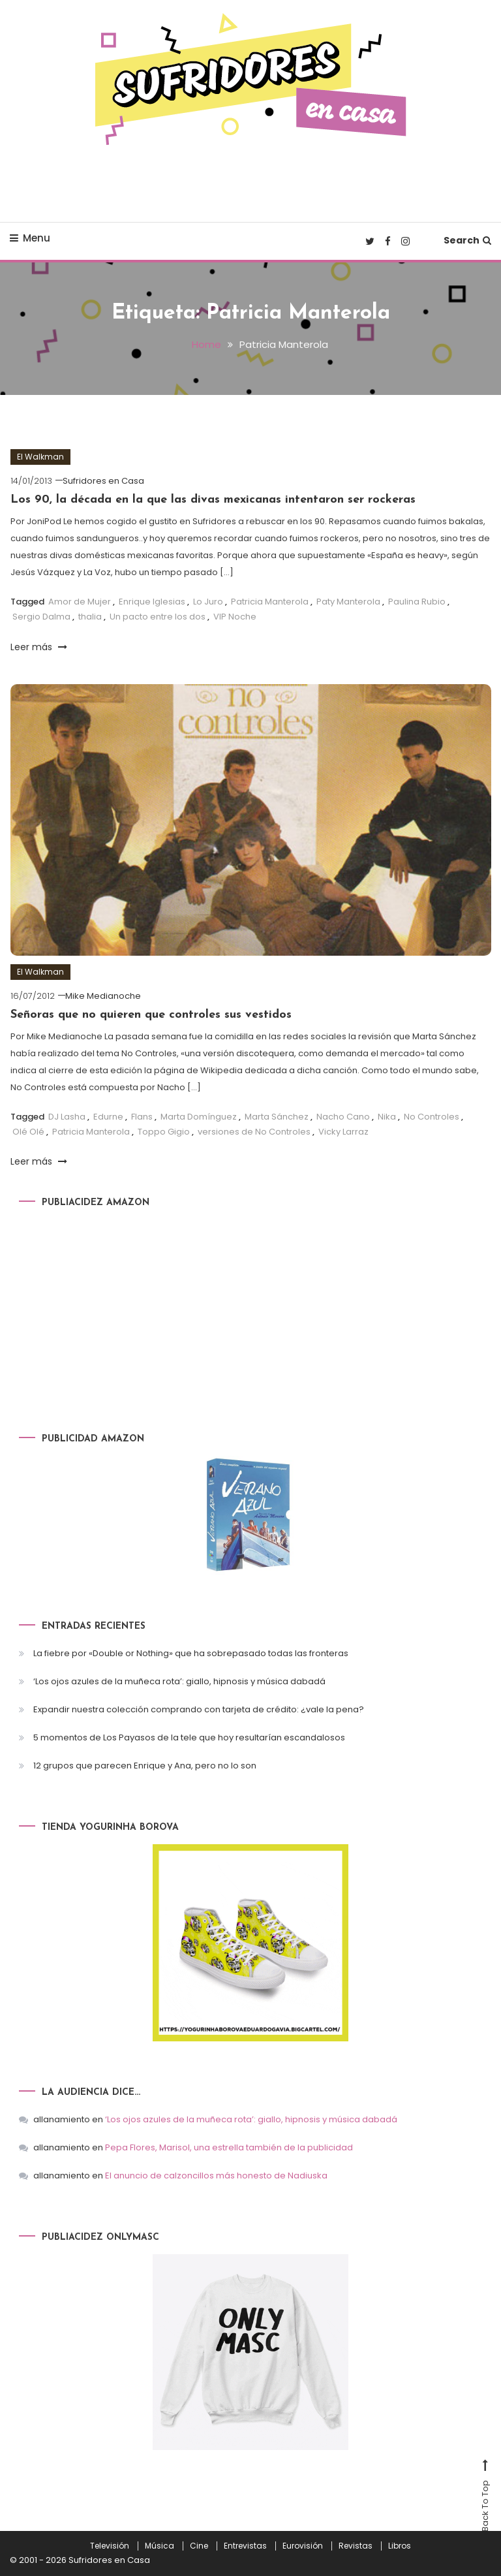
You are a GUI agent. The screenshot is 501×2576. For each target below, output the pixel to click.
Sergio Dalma (41, 616)
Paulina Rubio (417, 601)
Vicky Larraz (343, 1131)
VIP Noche (234, 616)
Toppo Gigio (164, 1131)
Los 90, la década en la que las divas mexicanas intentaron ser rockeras (213, 500)
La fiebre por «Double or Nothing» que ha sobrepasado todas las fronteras (190, 1653)
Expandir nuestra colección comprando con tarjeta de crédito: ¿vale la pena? (198, 1709)
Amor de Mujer (79, 601)
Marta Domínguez (198, 1116)
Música (159, 2546)
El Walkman (40, 456)
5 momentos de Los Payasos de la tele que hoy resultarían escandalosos (189, 1737)
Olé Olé (28, 1131)
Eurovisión (302, 2546)
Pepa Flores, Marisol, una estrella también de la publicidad (229, 2147)
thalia (90, 616)
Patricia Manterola (270, 601)
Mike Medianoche (103, 996)
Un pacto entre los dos (157, 616)
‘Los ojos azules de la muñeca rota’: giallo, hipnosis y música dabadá (179, 1681)
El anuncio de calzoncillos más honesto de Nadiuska (216, 2175)
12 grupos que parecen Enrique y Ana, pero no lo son (144, 1765)
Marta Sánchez (277, 1116)
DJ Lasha (66, 1116)
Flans (142, 1116)
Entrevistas (245, 2546)
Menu (30, 238)
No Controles (431, 1116)
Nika (387, 1116)
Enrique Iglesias (152, 601)
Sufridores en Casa (103, 481)
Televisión (109, 2546)
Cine (199, 2546)
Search (467, 240)
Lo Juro (208, 601)
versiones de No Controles (254, 1131)
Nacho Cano (343, 1116)
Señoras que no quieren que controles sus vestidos (151, 1015)
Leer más (38, 646)
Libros (399, 2546)
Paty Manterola (348, 601)
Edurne (108, 1116)
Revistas (355, 2546)
